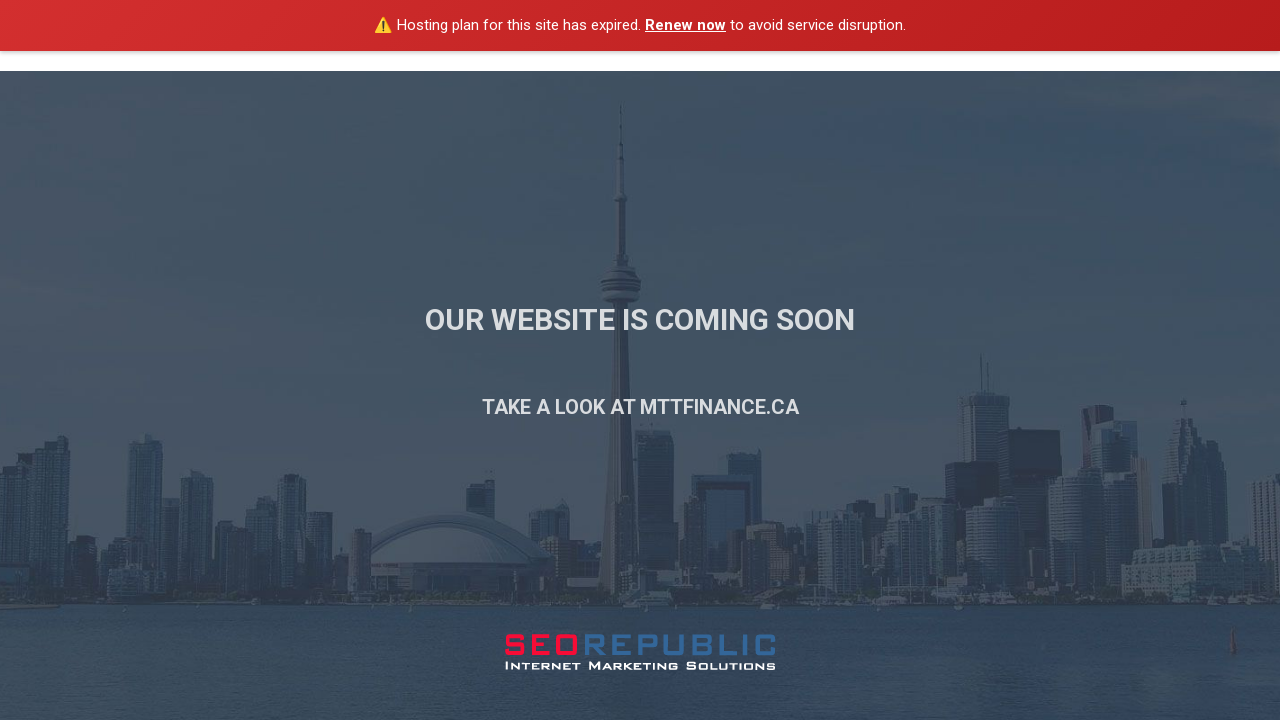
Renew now (685, 25)
